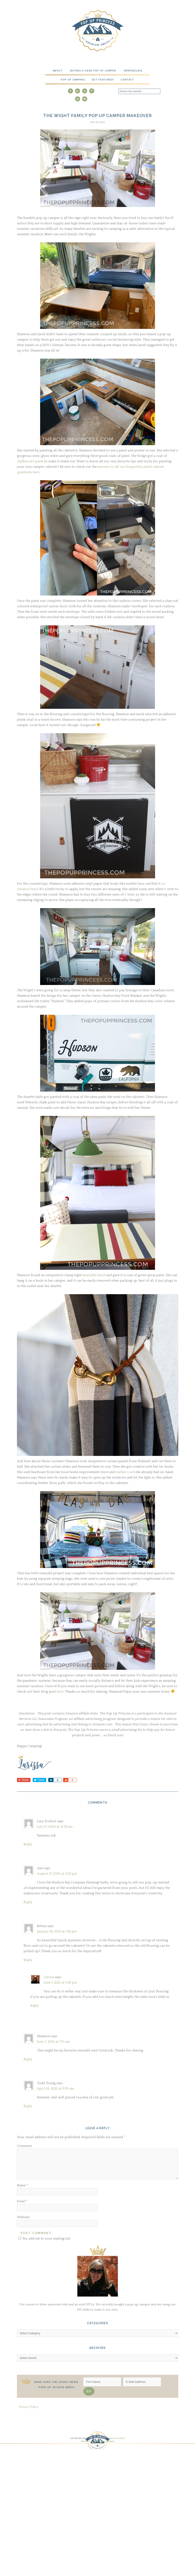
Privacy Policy (28, 2407)
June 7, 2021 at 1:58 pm (60, 1982)
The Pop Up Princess (97, 30)
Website (23, 2217)
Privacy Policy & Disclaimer (97, 2441)
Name (22, 2185)
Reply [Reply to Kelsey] (28, 1960)
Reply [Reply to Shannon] (28, 2059)
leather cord (125, 1472)
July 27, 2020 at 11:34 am (55, 1827)
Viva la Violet (117, 2438)
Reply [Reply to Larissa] (34, 2005)
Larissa (49, 1977)
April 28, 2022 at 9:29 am (55, 2088)
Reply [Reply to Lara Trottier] (28, 1844)
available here (93, 1275)
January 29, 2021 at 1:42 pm (57, 1931)
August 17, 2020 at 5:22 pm (57, 1873)
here (60, 1691)
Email (22, 2201)
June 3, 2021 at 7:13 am (53, 2041)
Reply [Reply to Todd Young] (28, 2106)
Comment (24, 2146)
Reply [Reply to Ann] (28, 1902)
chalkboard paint (30, 461)
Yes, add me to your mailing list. (44, 2238)
